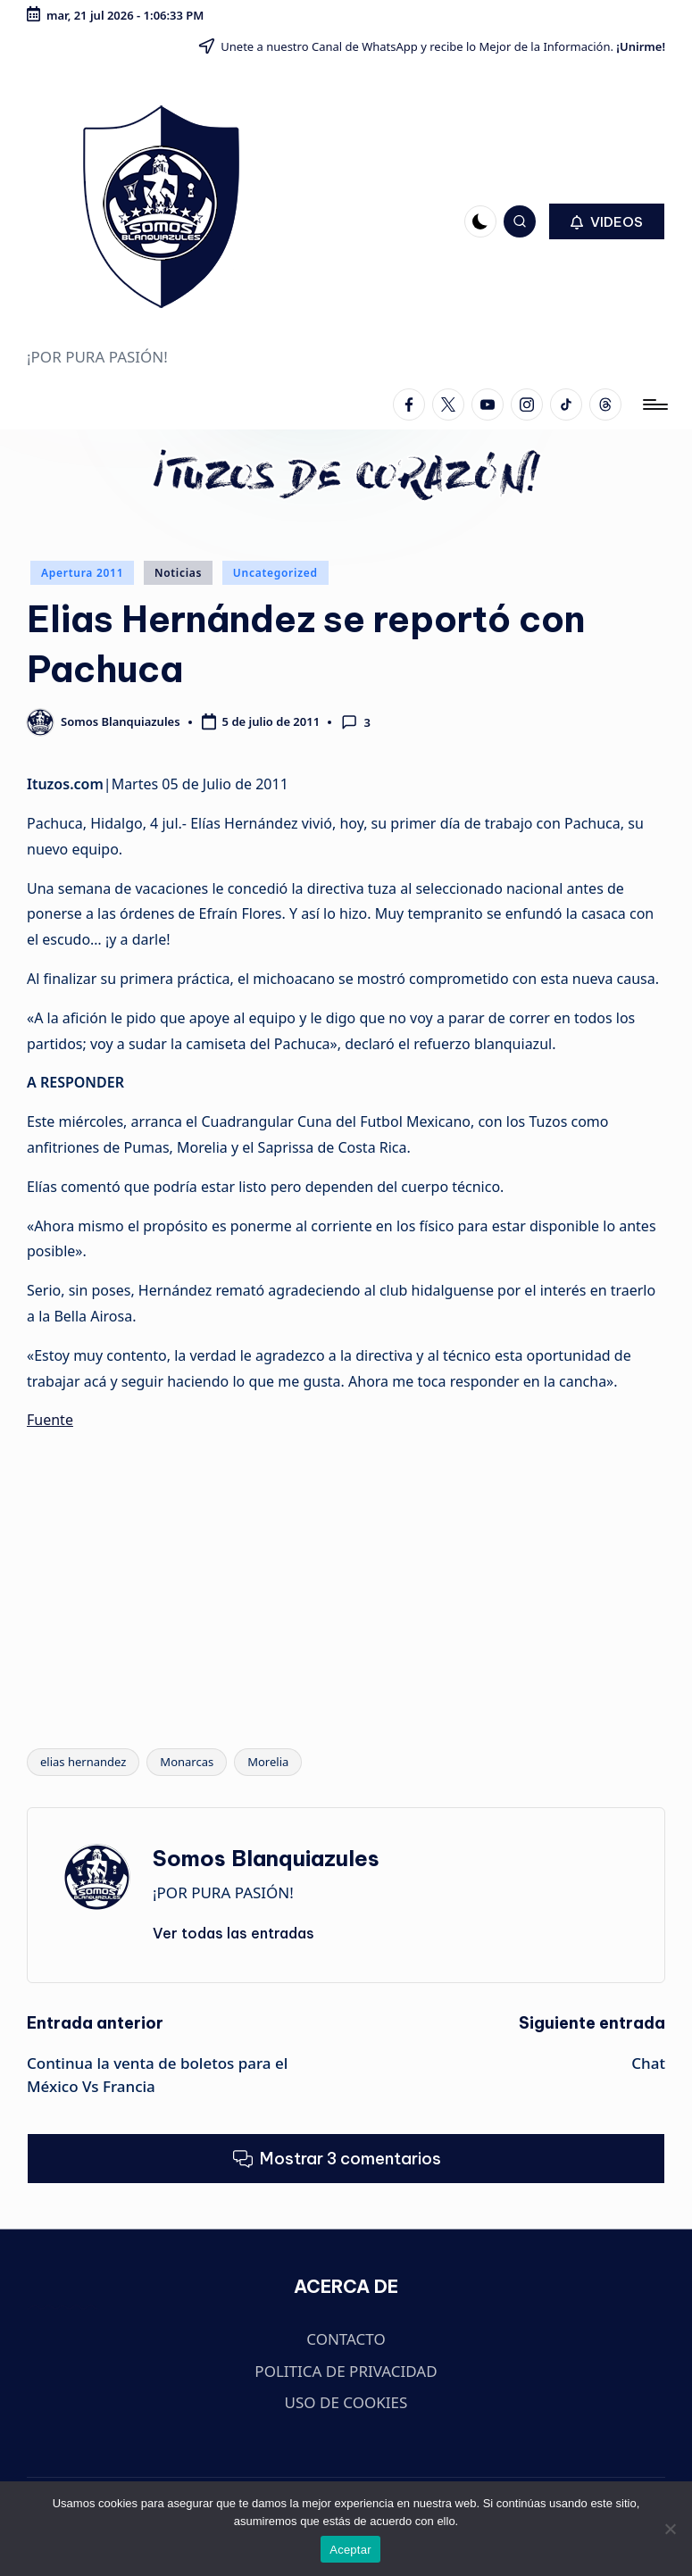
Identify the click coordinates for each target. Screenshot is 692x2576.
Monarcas (186, 1762)
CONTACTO (346, 2339)
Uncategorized (275, 572)
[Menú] (654, 404)
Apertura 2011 (82, 572)
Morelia (267, 1762)
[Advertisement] (346, 1571)
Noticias (178, 572)
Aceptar (350, 2549)
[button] (606, 221)
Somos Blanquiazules (266, 1858)
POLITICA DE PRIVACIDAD (345, 2371)
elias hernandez (83, 1762)
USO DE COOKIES (346, 2402)
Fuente (50, 1420)
